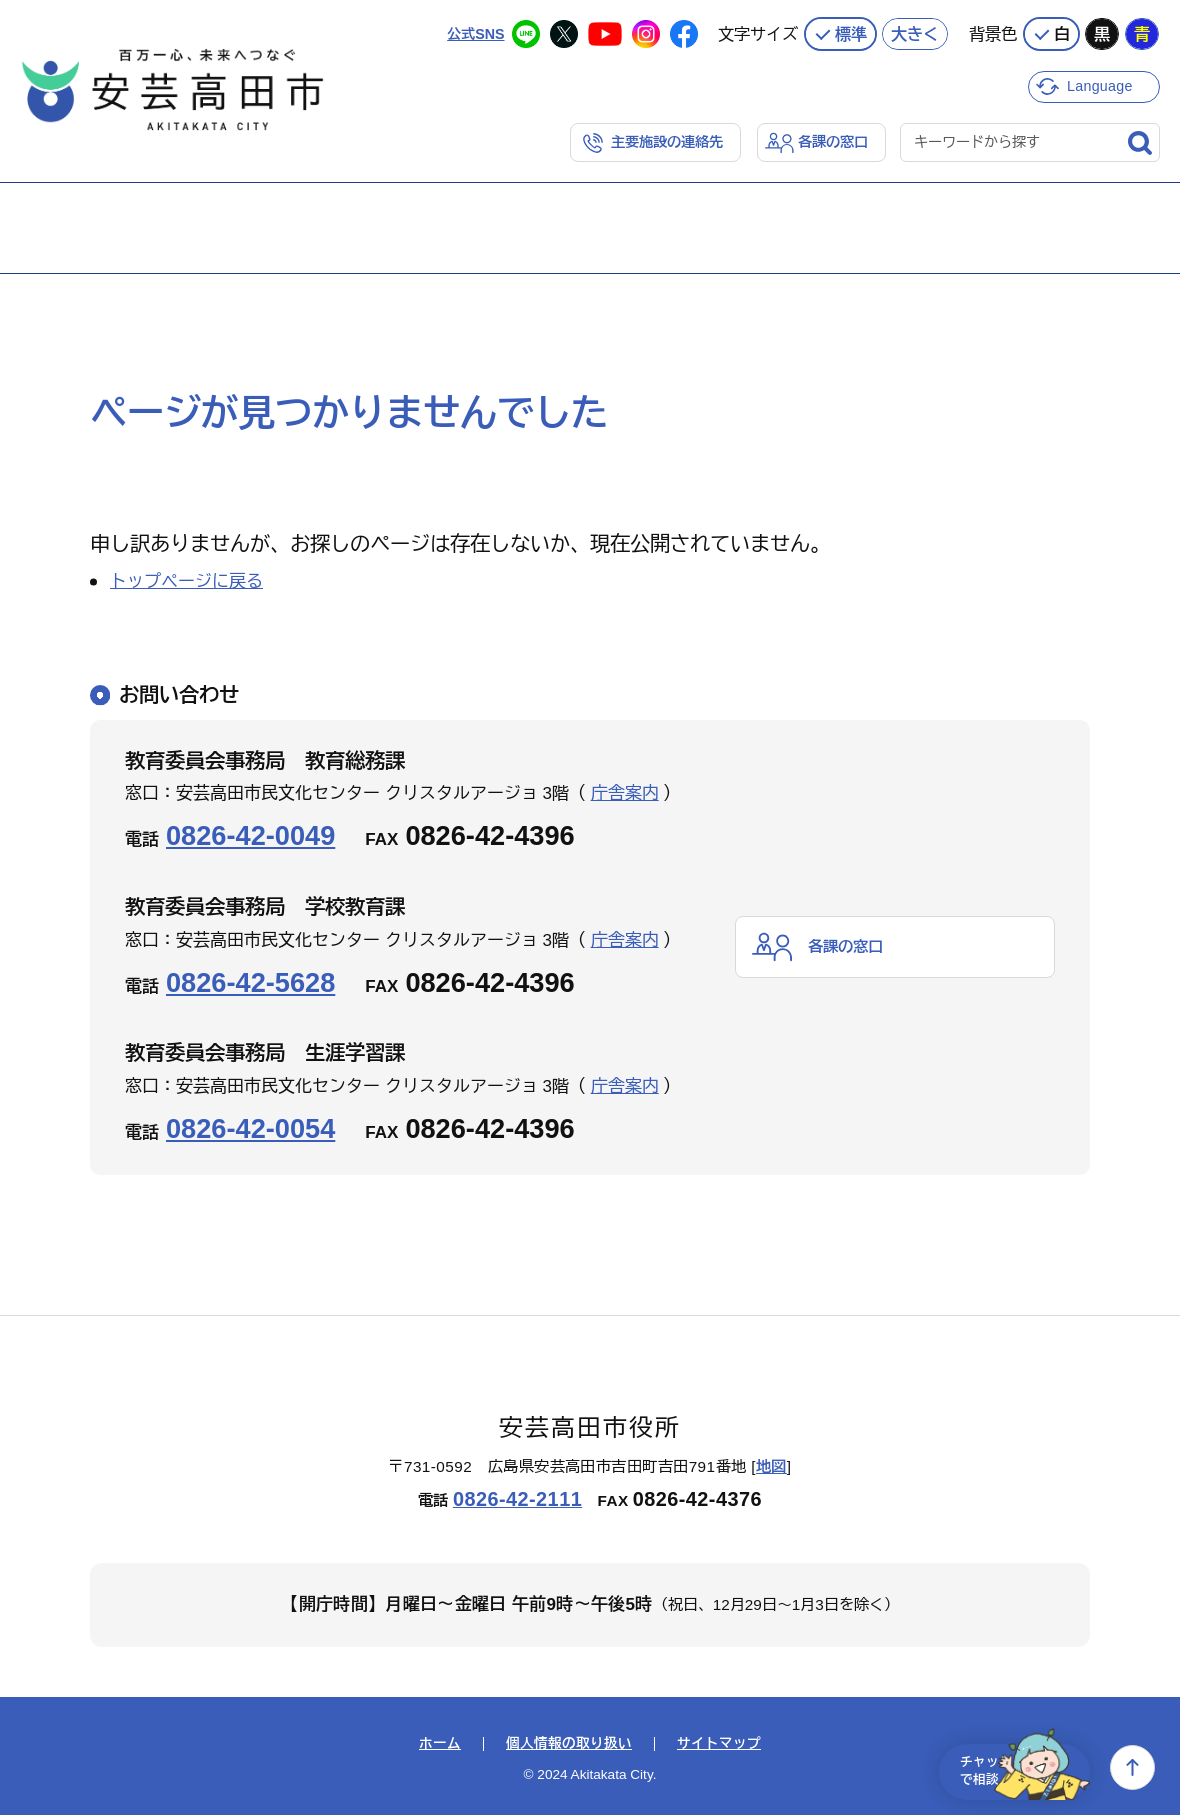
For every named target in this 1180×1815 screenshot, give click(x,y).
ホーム (440, 1743)
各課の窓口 (830, 139)
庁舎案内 (625, 792)
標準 (851, 30)
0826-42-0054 (250, 1127)
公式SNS (473, 29)
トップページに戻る (186, 580)
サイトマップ (719, 1743)
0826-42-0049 (250, 834)
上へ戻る (1132, 1767)
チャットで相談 (1012, 1767)
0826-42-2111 (517, 1498)
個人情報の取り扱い (569, 1743)
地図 (771, 1464)
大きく (915, 30)
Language (1102, 82)
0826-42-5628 (250, 980)
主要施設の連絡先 (658, 139)
